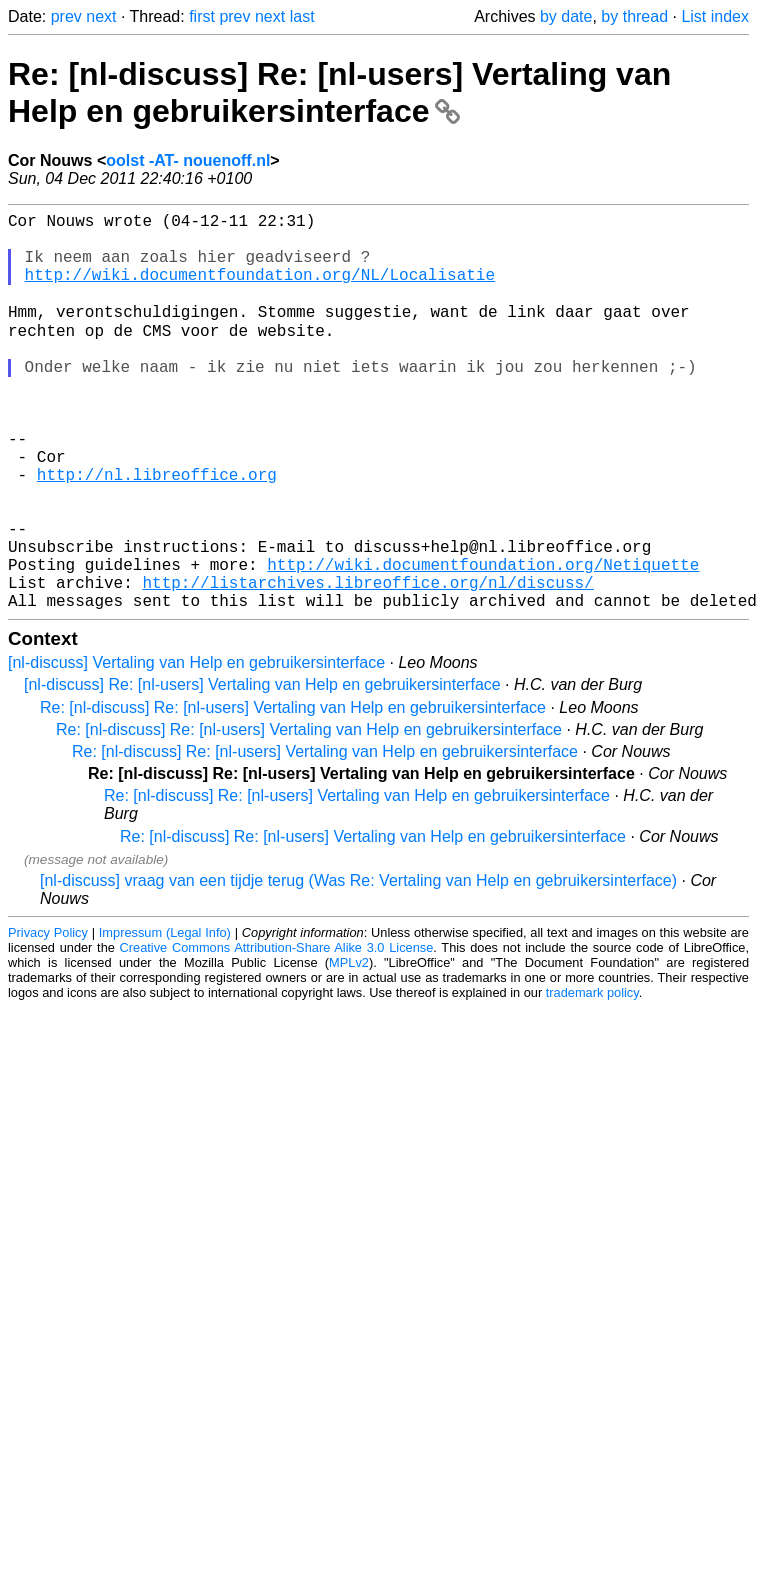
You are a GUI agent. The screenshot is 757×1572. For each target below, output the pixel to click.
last (302, 16)
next (101, 16)
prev (66, 16)
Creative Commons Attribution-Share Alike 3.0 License (277, 1033)
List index (715, 16)
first (202, 16)
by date (566, 16)
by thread (634, 16)
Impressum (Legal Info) (165, 1018)
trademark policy (592, 1078)
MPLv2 (349, 1048)
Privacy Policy (48, 1018)
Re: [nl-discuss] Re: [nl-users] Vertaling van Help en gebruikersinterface (339, 92)
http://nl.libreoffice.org (157, 532)
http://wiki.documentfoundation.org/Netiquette (483, 642)
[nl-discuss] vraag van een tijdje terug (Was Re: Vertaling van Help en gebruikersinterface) (358, 966)
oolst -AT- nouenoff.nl (188, 160)
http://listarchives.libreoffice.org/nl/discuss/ (367, 664)
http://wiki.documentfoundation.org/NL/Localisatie (260, 290)
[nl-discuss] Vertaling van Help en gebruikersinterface (196, 748)
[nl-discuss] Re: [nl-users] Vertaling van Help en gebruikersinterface (262, 770)
